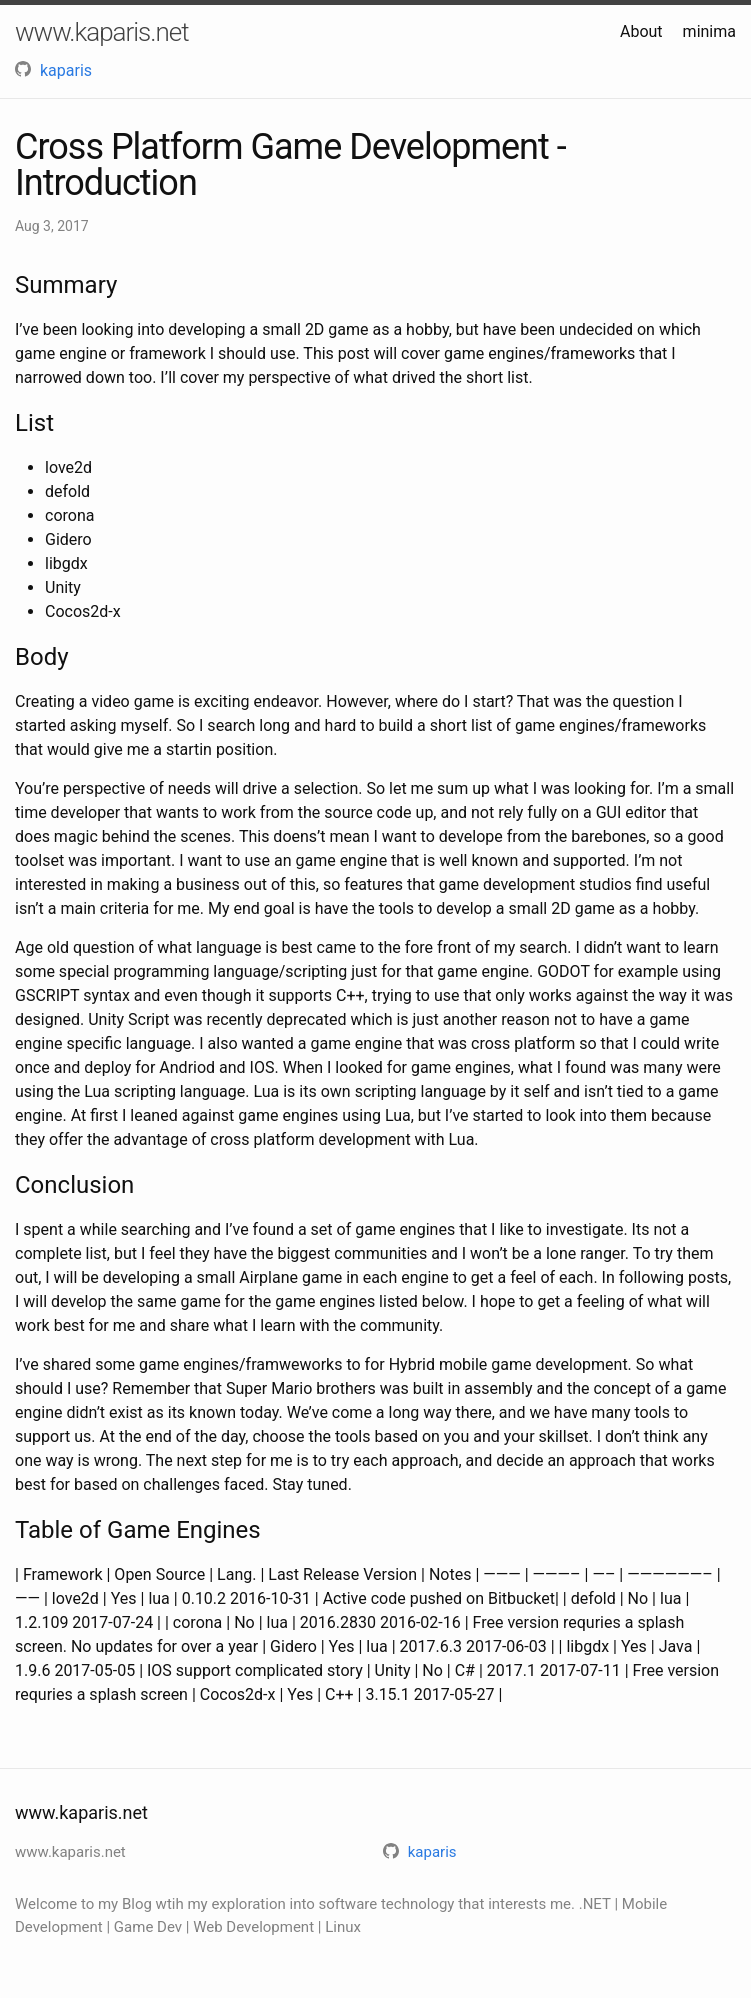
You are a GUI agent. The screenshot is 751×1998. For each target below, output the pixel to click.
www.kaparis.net (102, 32)
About (641, 31)
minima (709, 31)
